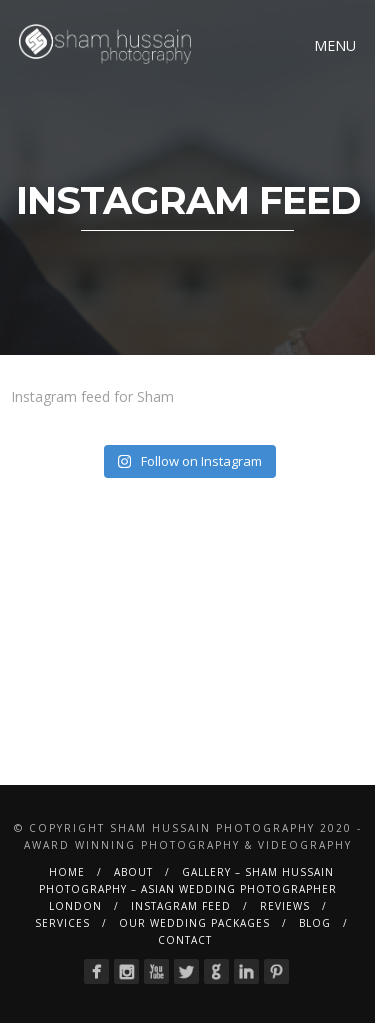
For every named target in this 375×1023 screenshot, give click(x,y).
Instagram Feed (181, 906)
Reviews (285, 906)
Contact (185, 940)
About (133, 872)
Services (62, 923)
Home (67, 872)
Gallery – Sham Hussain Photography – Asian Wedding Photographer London (188, 889)
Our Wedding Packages (194, 923)
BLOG (315, 923)
